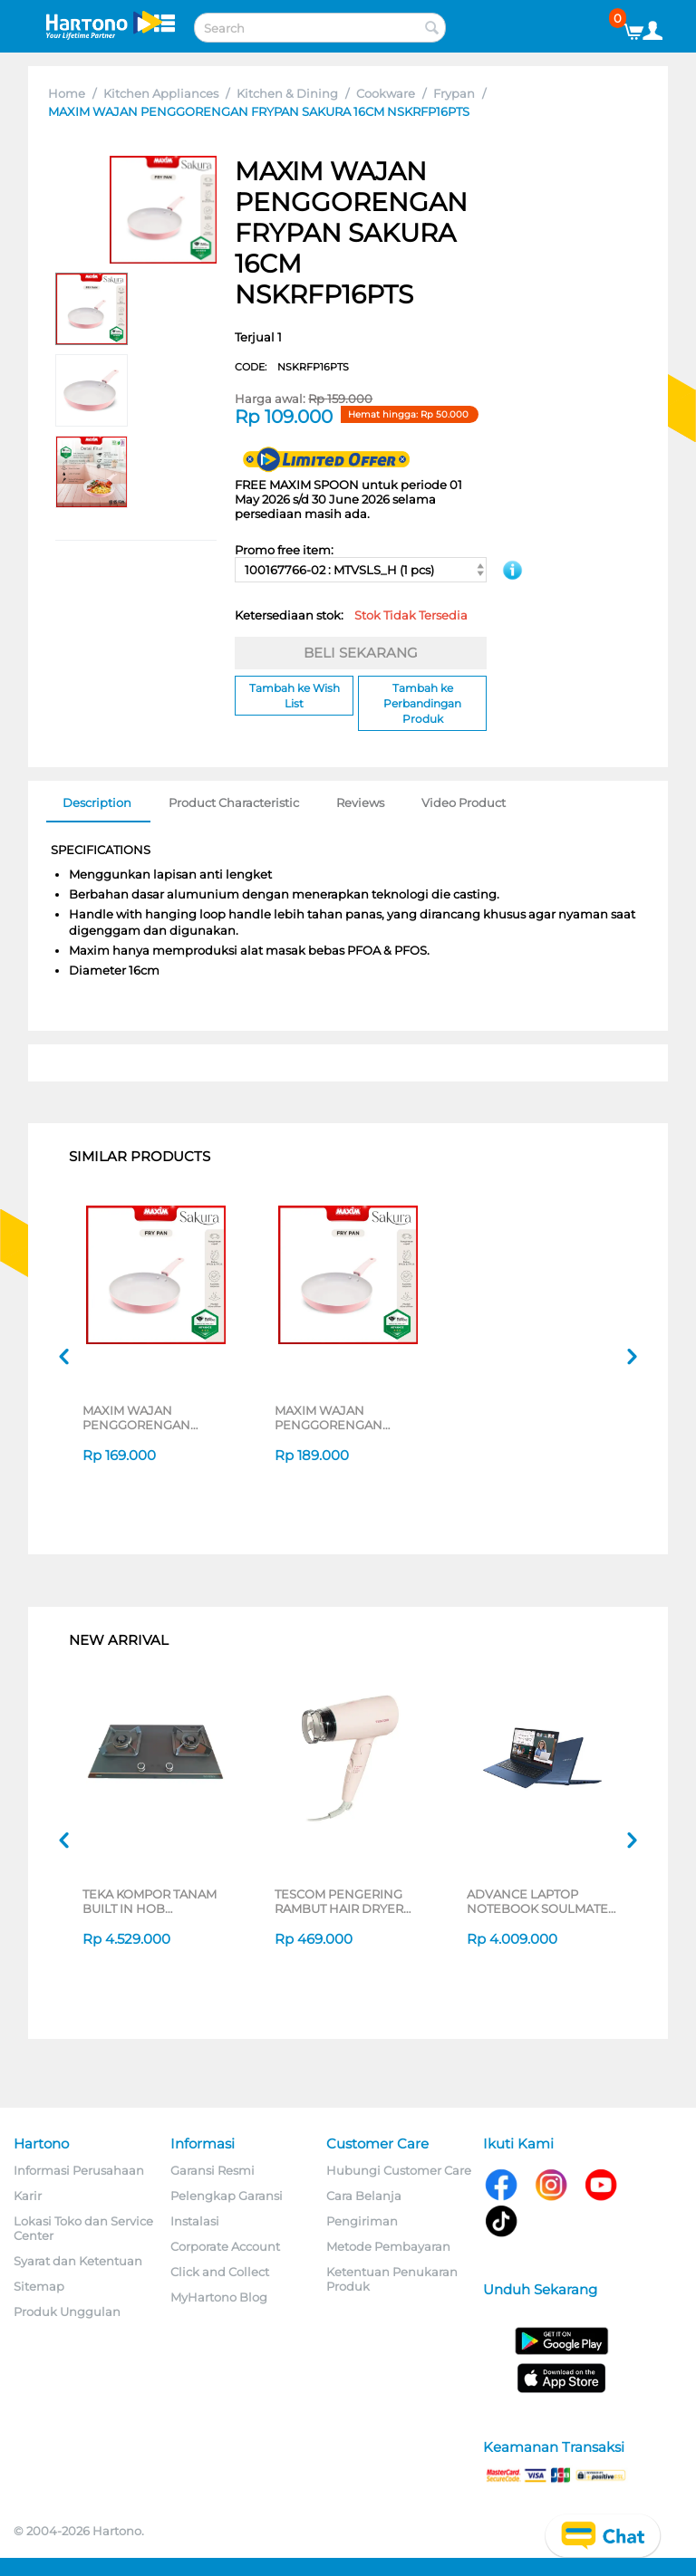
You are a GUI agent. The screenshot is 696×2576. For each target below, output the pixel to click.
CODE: (292, 366)
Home (66, 93)
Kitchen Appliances (160, 93)
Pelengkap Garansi (226, 2195)
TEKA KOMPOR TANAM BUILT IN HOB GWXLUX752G (149, 1901)
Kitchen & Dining (287, 93)
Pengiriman (362, 2221)
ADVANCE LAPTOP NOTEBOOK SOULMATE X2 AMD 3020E (537, 1901)
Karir (28, 2195)
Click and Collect (219, 2271)
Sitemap (39, 2286)
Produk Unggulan (67, 2311)
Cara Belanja (363, 2195)
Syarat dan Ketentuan (78, 2261)
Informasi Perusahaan (79, 2170)
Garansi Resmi (212, 2170)
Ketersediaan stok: (351, 615)
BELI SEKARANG (361, 652)
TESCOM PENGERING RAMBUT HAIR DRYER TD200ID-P (339, 1901)
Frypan (454, 93)
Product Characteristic (234, 802)
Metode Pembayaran (388, 2246)
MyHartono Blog (218, 2297)
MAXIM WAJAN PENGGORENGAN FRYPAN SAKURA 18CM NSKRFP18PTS (149, 1417)
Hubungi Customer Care (398, 2170)
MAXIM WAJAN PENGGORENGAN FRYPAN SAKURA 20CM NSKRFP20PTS (343, 1417)
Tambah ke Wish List (294, 695)
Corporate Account (225, 2246)
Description (97, 802)
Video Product (463, 802)
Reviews (360, 802)
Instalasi (194, 2221)
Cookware (385, 93)
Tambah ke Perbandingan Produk (422, 703)
